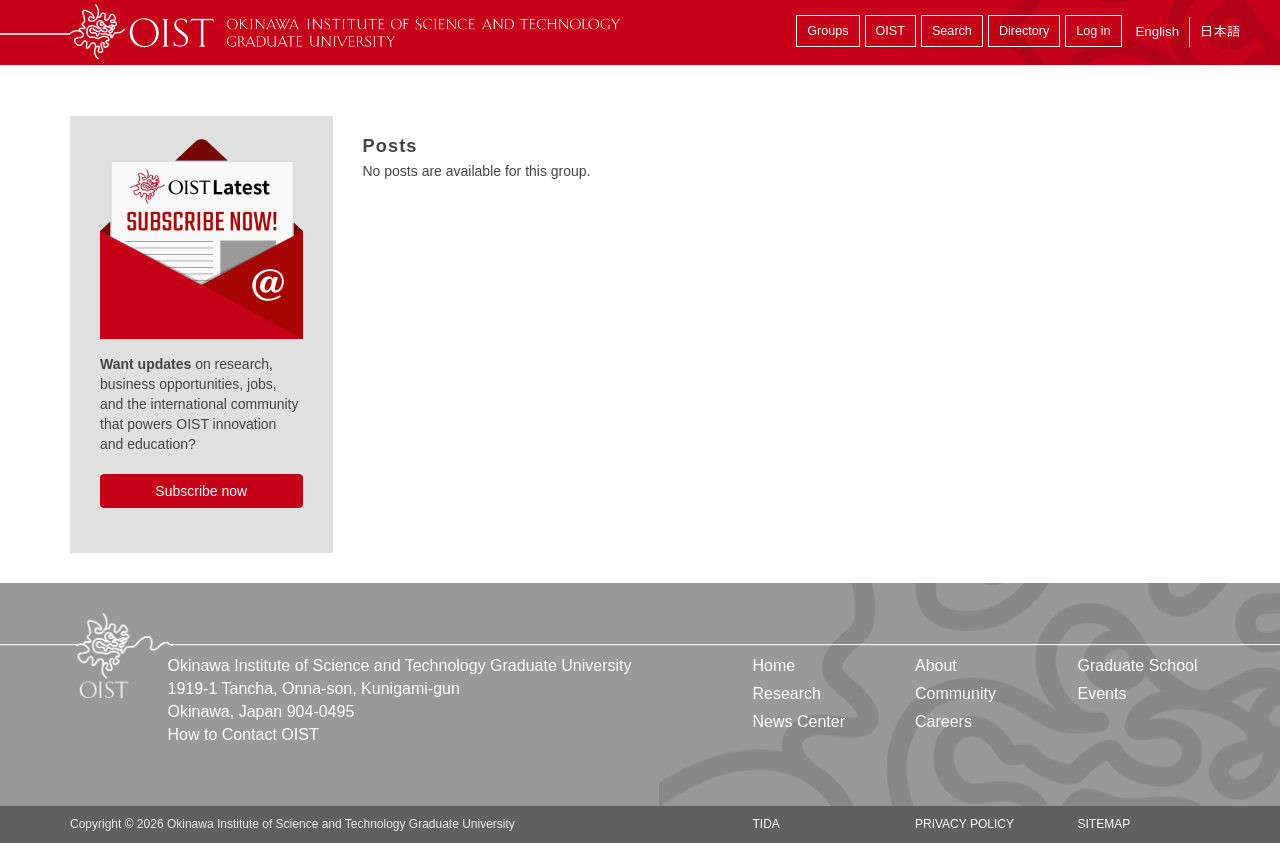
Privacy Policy (964, 824)
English (1157, 31)
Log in (1093, 31)
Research (787, 693)
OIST (890, 31)
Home (774, 665)
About (936, 665)
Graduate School (1137, 665)
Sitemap (1103, 824)
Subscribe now (201, 491)
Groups (827, 31)
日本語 (1220, 31)
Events (1101, 693)
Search (952, 31)
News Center (799, 721)
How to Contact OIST (243, 734)
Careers (943, 721)
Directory (1024, 31)
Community (955, 693)
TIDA (766, 824)
